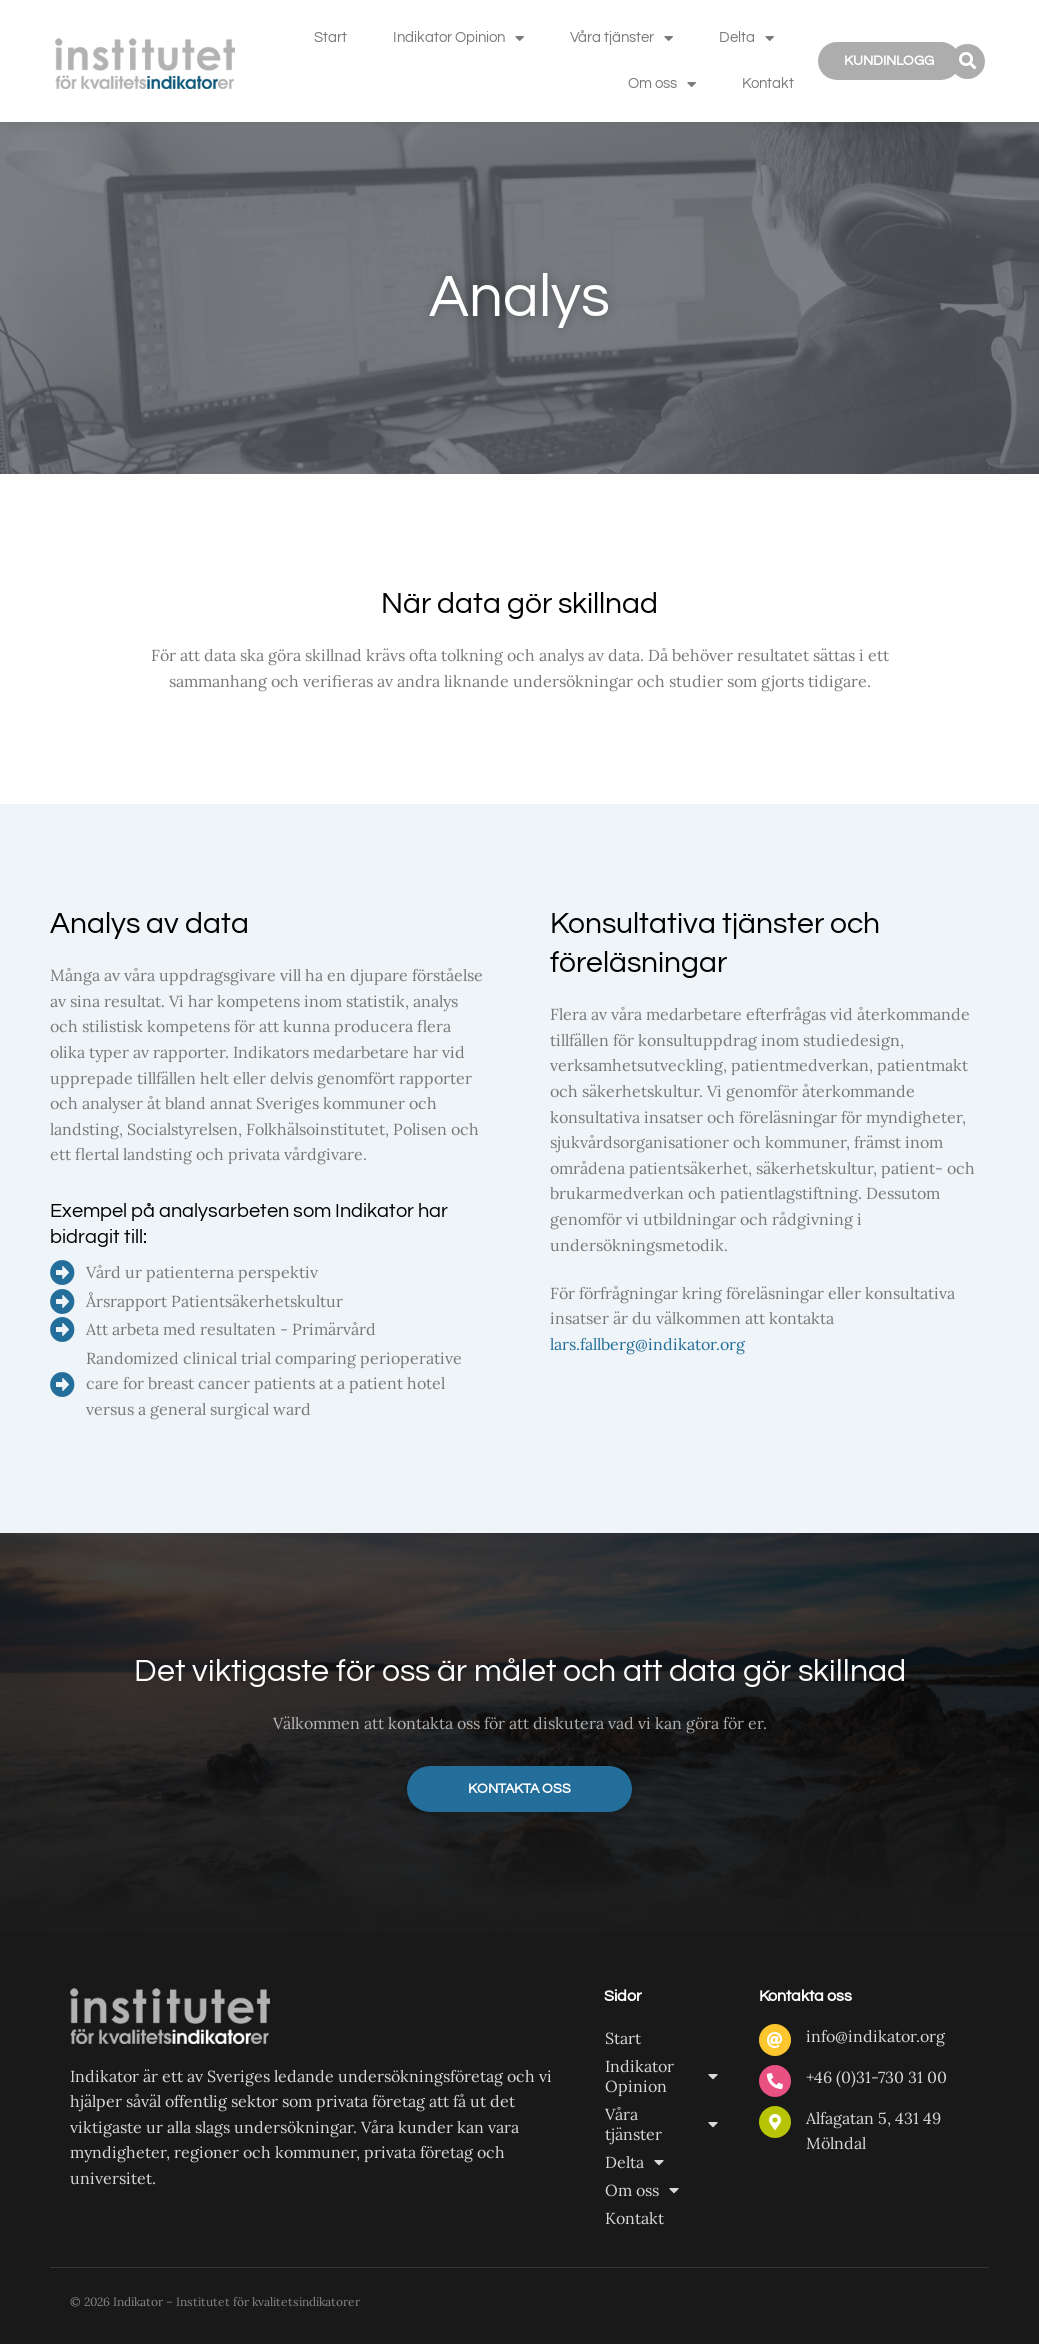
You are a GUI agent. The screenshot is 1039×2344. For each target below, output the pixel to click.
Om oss (662, 84)
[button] (967, 61)
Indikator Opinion (458, 38)
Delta (746, 38)
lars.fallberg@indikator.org (647, 1344)
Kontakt (768, 83)
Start (330, 37)
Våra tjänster (621, 38)
